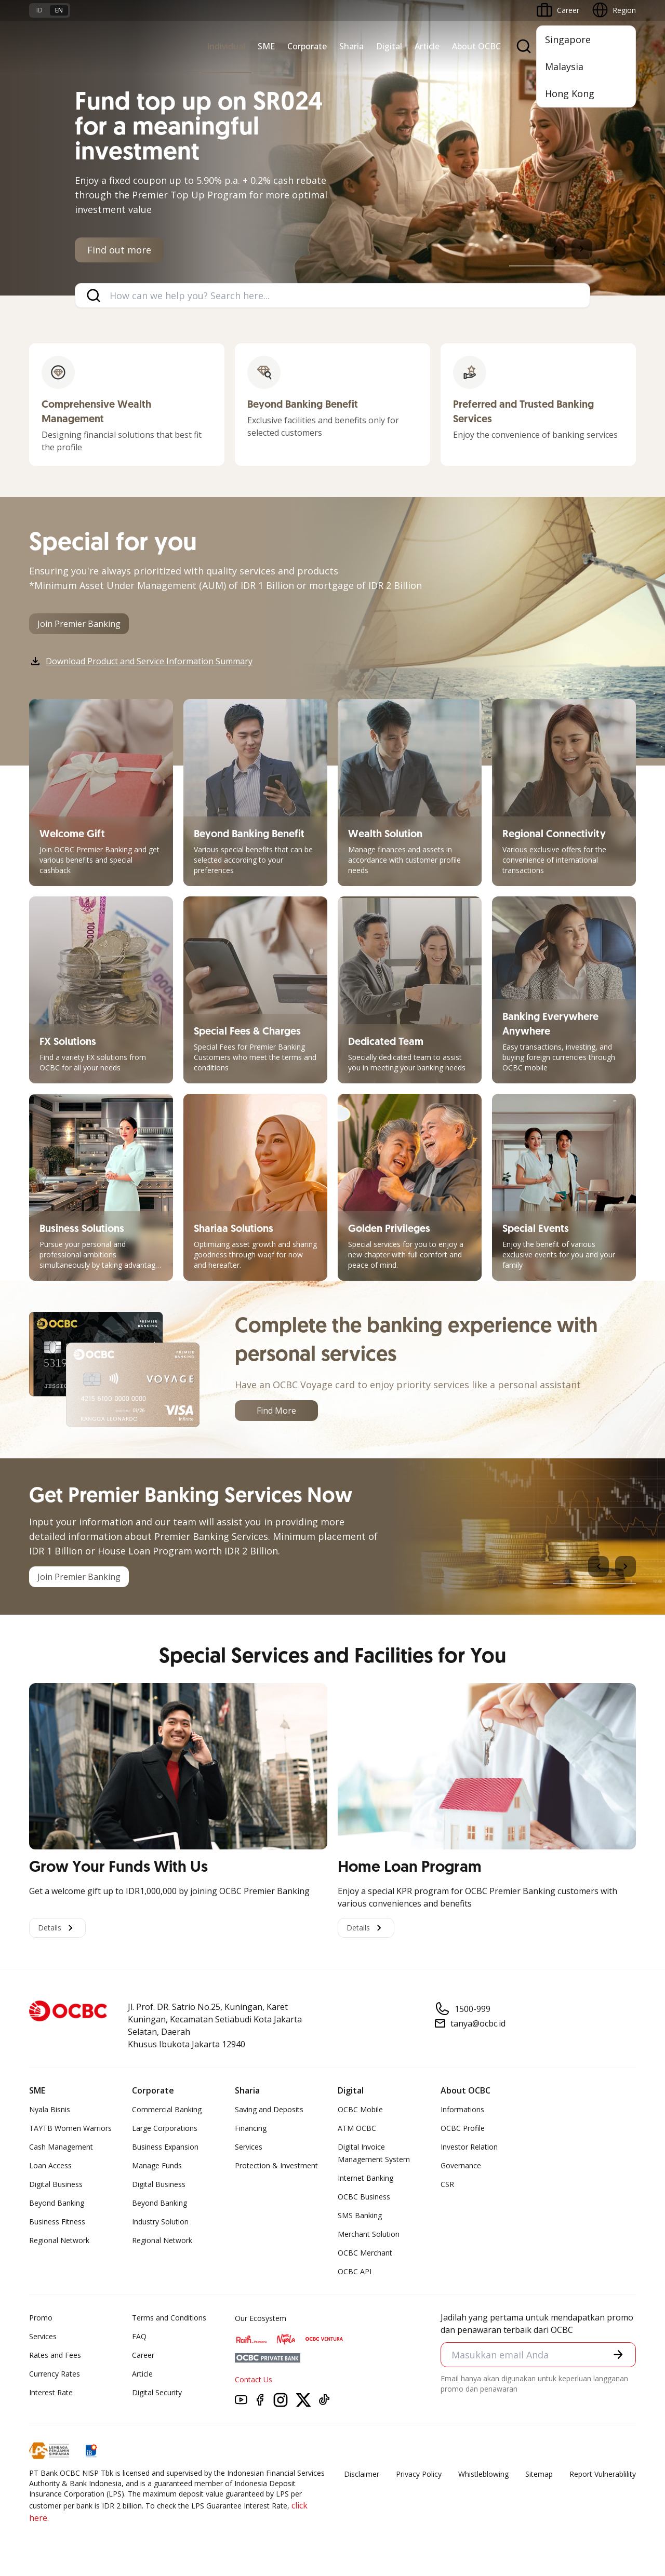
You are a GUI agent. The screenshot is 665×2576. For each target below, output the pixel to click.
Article (427, 46)
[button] (618, 2354)
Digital (389, 46)
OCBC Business (364, 2197)
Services (248, 2147)
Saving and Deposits (269, 2109)
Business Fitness (57, 2221)
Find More (276, 1410)
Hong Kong (569, 93)
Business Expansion (165, 2147)
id (39, 10)
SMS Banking (360, 2215)
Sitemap (539, 2474)
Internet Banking (365, 2178)
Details (57, 1928)
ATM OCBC (357, 2128)
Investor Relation (469, 2147)
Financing (251, 2128)
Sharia (351, 46)
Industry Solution (160, 2221)
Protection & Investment (276, 2165)
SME (266, 46)
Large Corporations (164, 2128)
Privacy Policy (419, 2474)
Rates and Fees (55, 2355)
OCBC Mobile (360, 2109)
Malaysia (564, 66)
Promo (40, 2318)
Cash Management (61, 2147)
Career (143, 2355)
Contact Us (253, 2379)
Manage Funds (157, 2165)
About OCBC (476, 46)
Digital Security (157, 2392)
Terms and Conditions (169, 2318)
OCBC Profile (463, 2128)
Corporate (307, 46)
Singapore (568, 39)
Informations (462, 2109)
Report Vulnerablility (602, 2474)
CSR (447, 2184)
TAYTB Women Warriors (70, 2128)
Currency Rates (54, 2374)
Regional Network (59, 2240)
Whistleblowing (483, 2474)
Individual (226, 46)
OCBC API (354, 2271)
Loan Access (50, 2165)
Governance (461, 2165)
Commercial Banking (167, 2109)
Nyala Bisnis (49, 2109)
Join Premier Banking (79, 623)
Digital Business (56, 2184)
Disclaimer (361, 2474)
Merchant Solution (369, 2234)
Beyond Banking (56, 2203)
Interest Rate (51, 2392)
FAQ (139, 2336)
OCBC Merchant (365, 2253)
